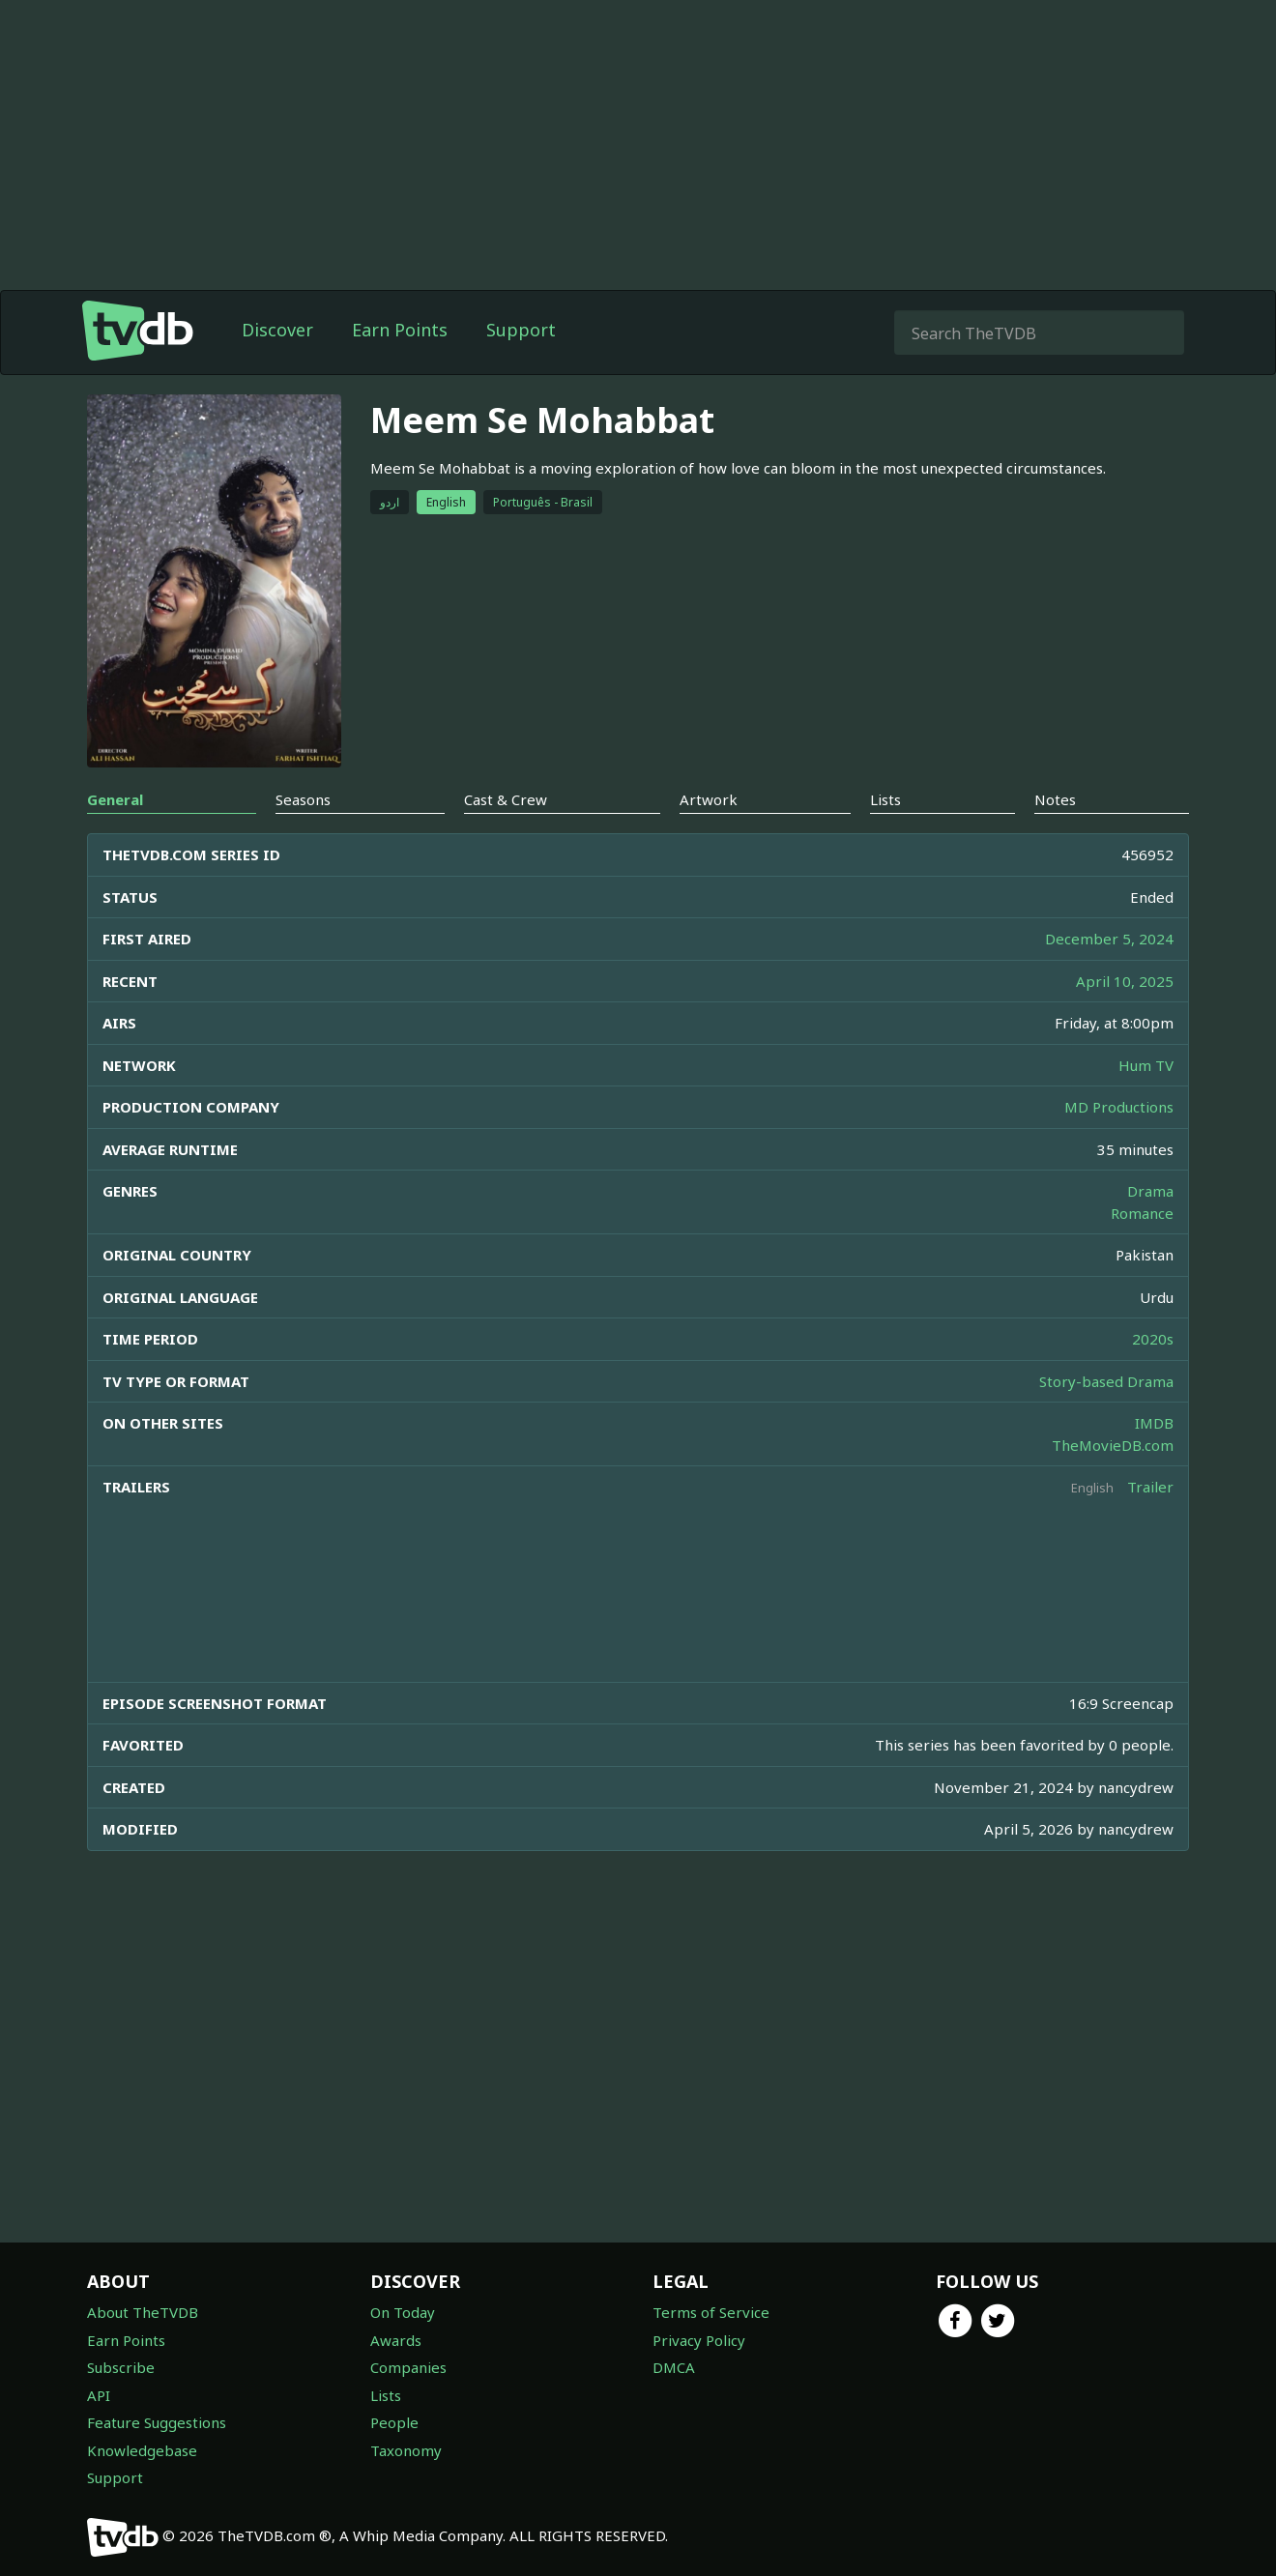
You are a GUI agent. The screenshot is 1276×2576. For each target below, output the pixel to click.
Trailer (1150, 1486)
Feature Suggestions (156, 2422)
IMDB (1154, 1423)
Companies (408, 2367)
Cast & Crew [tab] (505, 799)
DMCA (673, 2367)
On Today (402, 2312)
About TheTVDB (142, 2312)
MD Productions (1119, 1106)
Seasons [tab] (303, 799)
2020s (1153, 1338)
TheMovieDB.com (1113, 1445)
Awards (395, 2340)
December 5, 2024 (1109, 938)
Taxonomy (406, 2450)
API (98, 2395)
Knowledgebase (142, 2450)
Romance (1142, 1213)
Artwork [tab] (709, 799)
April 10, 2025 (1125, 981)
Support (521, 329)
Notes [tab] (1055, 799)
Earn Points (400, 329)
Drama (1150, 1191)
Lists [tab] (885, 799)
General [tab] (115, 799)
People (394, 2422)
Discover (277, 329)
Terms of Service (710, 2312)
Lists (385, 2395)
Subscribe (121, 2367)
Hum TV (1146, 1065)
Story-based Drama (1106, 1381)
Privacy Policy (698, 2340)
